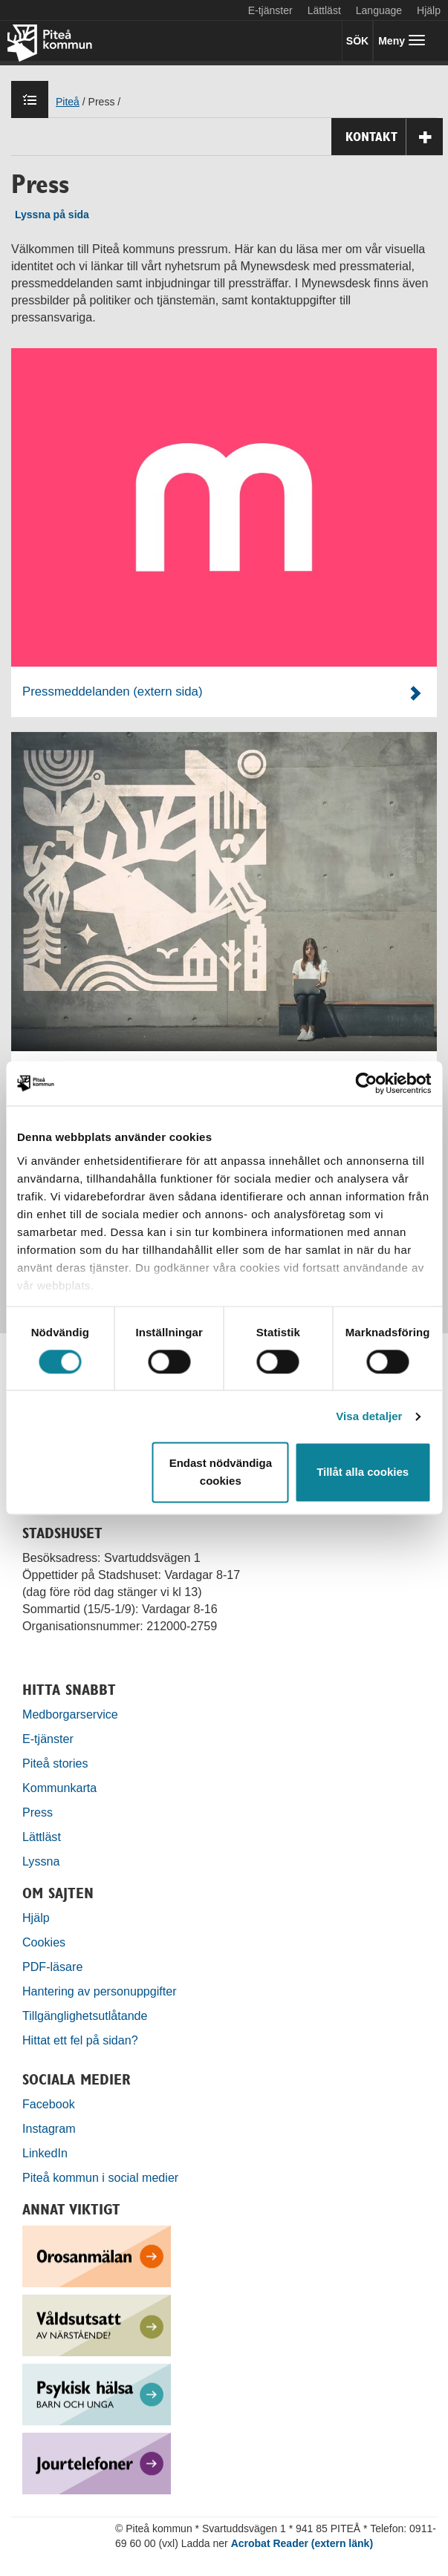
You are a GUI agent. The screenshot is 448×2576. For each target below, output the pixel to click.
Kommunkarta (59, 1787)
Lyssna (40, 1861)
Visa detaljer (369, 1416)
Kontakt (394, 137)
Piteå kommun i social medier (100, 2177)
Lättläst (324, 10)
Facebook (48, 2104)
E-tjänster (270, 10)
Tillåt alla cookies (362, 1472)
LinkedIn (45, 2153)
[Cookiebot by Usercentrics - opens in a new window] (366, 1083)
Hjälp (36, 1917)
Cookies (43, 1942)
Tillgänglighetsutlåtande (85, 2015)
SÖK (357, 41)
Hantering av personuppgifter (99, 1991)
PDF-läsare (52, 1966)
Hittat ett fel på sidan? (80, 2040)
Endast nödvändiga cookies (220, 1472)
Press (37, 1812)
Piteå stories (55, 1763)
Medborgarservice (70, 1714)
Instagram (49, 2128)
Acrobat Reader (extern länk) (302, 2543)
